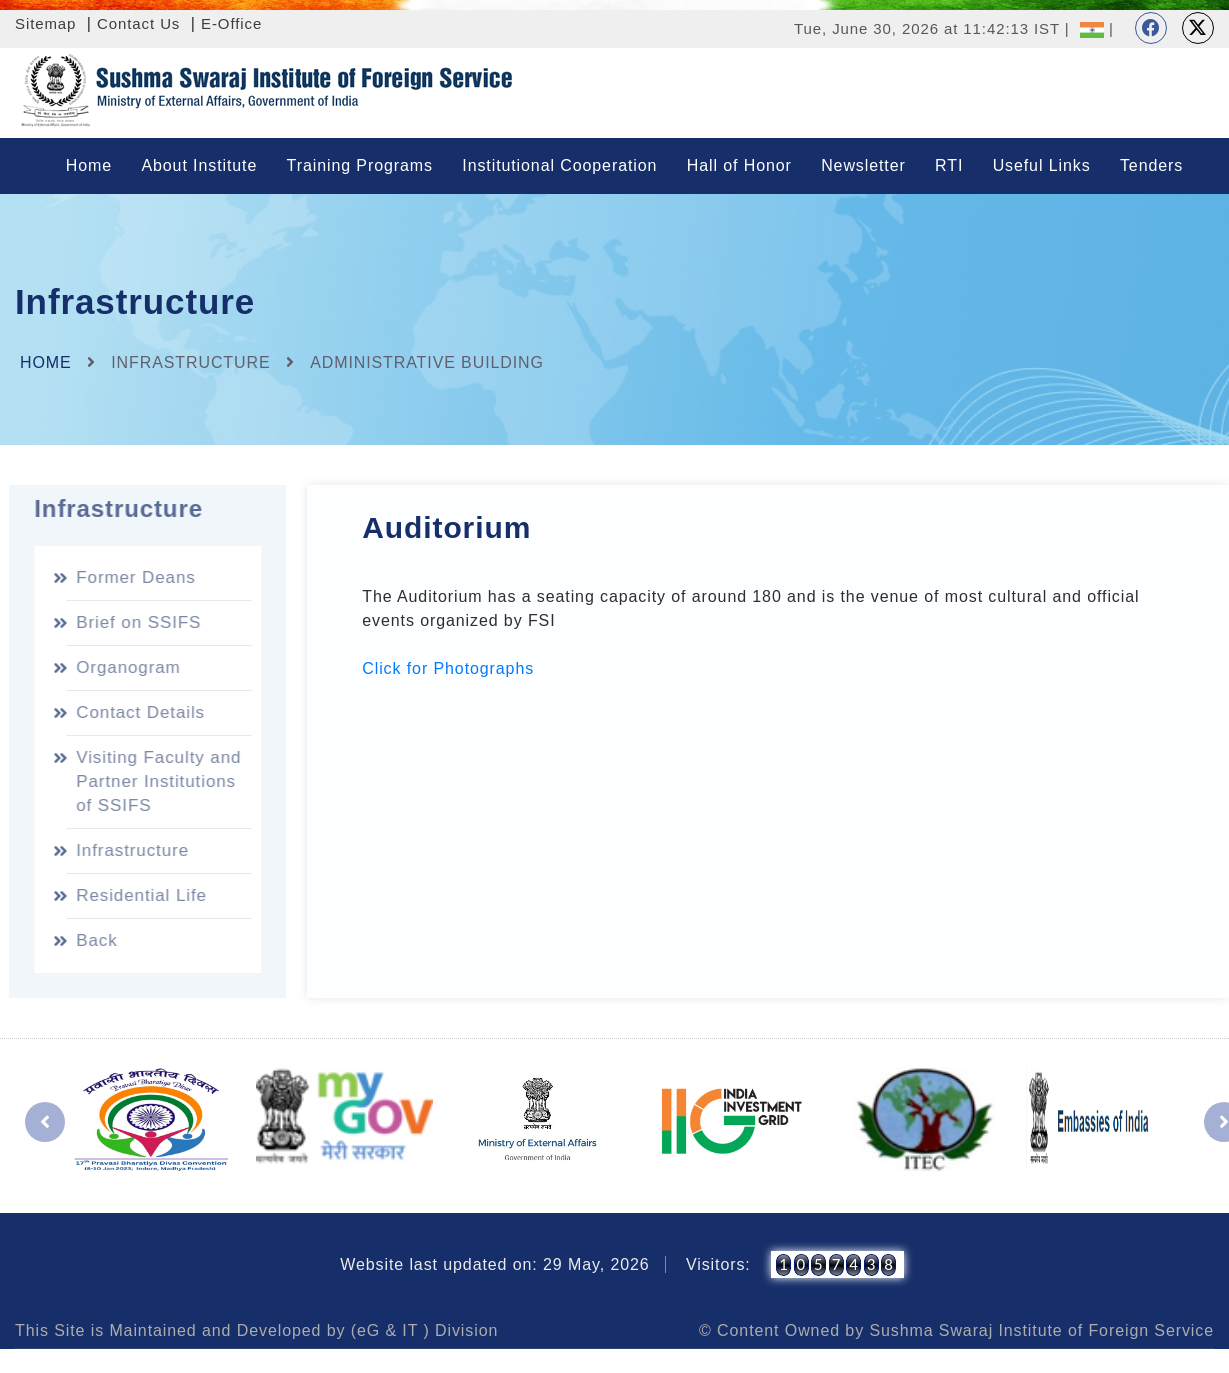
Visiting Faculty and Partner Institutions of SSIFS (154, 781)
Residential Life (137, 895)
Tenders (1151, 165)
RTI (949, 165)
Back (92, 940)
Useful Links (1042, 165)
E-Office (231, 23)
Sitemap (45, 23)
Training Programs (360, 165)
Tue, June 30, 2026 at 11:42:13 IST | (932, 28)
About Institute (199, 165)
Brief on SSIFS (134, 622)
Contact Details (136, 712)
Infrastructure (128, 850)
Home (89, 165)
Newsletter (863, 165)
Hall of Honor (739, 165)
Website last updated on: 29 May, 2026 (494, 1264)
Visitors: (718, 1264)
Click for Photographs (448, 668)
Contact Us (138, 23)
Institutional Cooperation (559, 165)
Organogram (124, 667)
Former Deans (131, 577)
